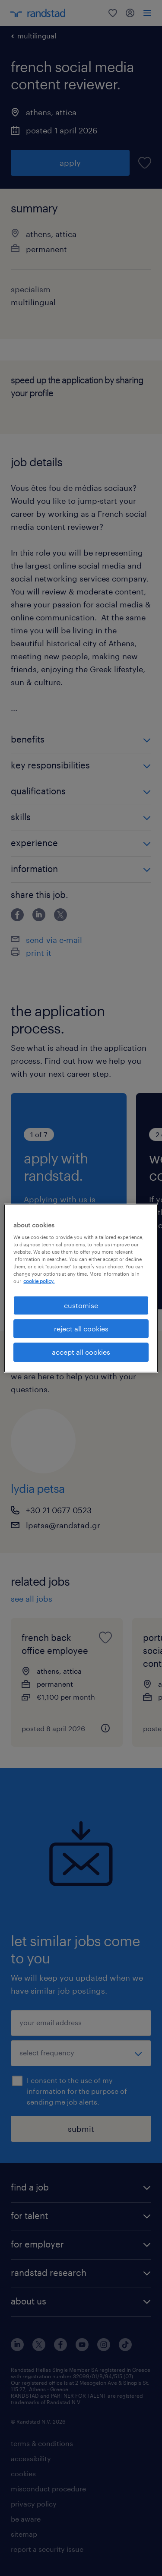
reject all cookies (81, 1328)
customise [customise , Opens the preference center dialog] (81, 1305)
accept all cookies (81, 1352)
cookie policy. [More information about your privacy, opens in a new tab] (38, 1281)
